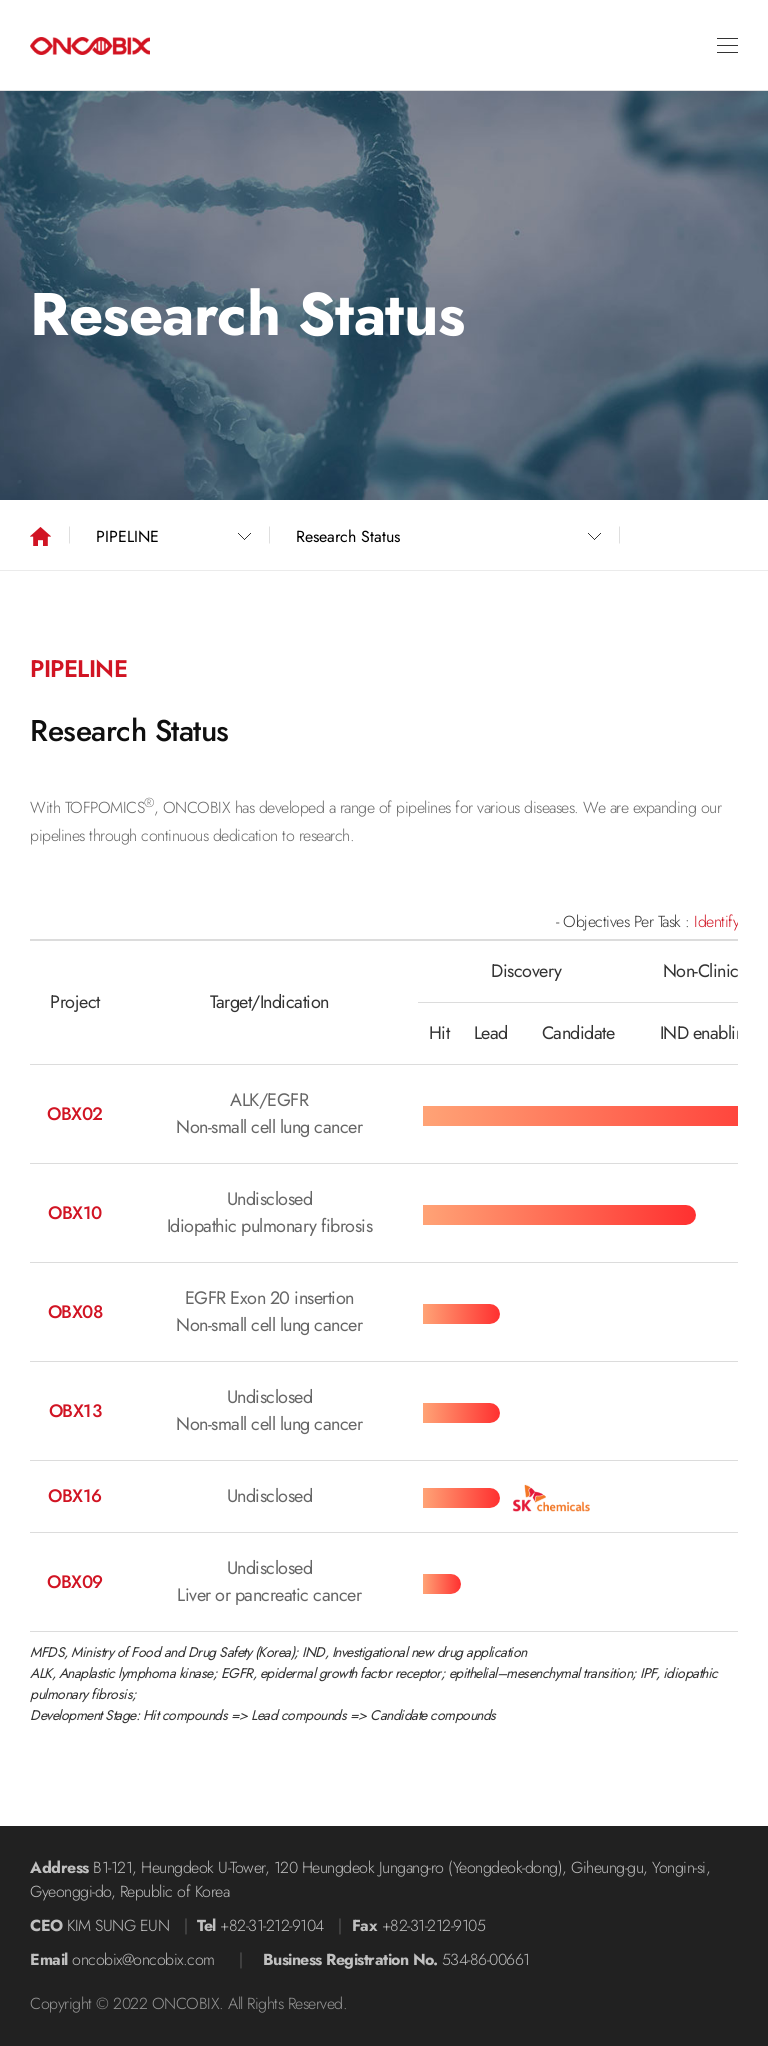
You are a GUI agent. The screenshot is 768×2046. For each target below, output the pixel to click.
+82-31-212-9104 (272, 1925)
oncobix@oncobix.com (143, 1959)
